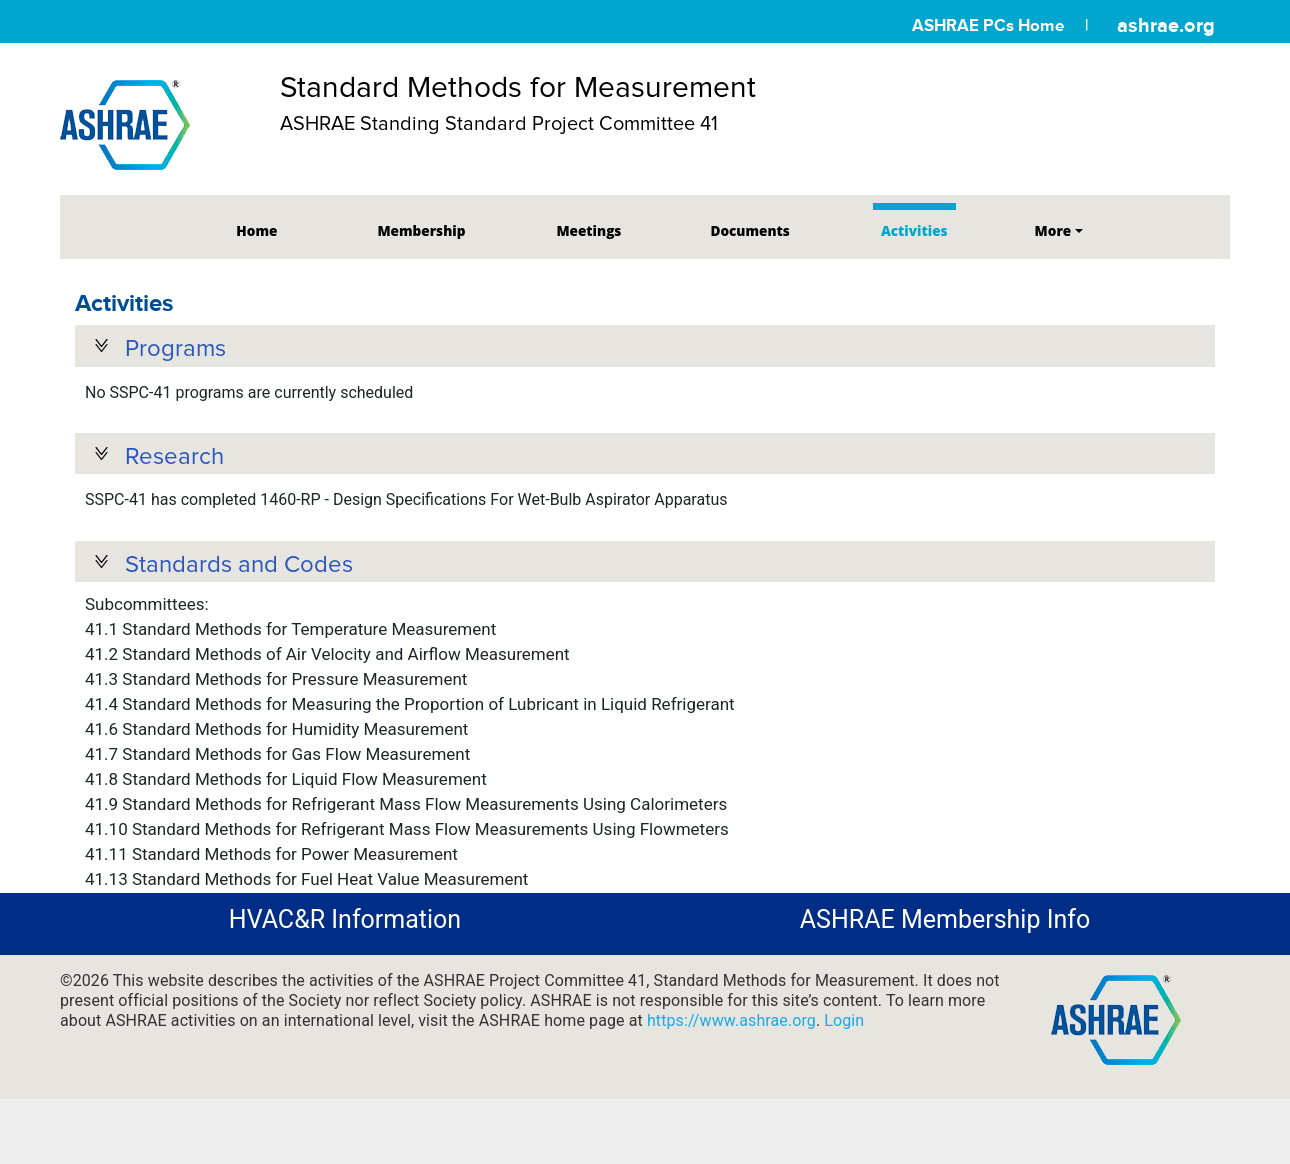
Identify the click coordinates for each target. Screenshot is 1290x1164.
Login (844, 1025)
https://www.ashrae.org (731, 1025)
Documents (749, 230)
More (1053, 230)
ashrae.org (1166, 25)
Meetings (588, 230)
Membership (421, 230)
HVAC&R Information (345, 925)
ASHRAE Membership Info (945, 925)
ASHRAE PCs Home (988, 25)
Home (256, 230)
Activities (914, 230)
